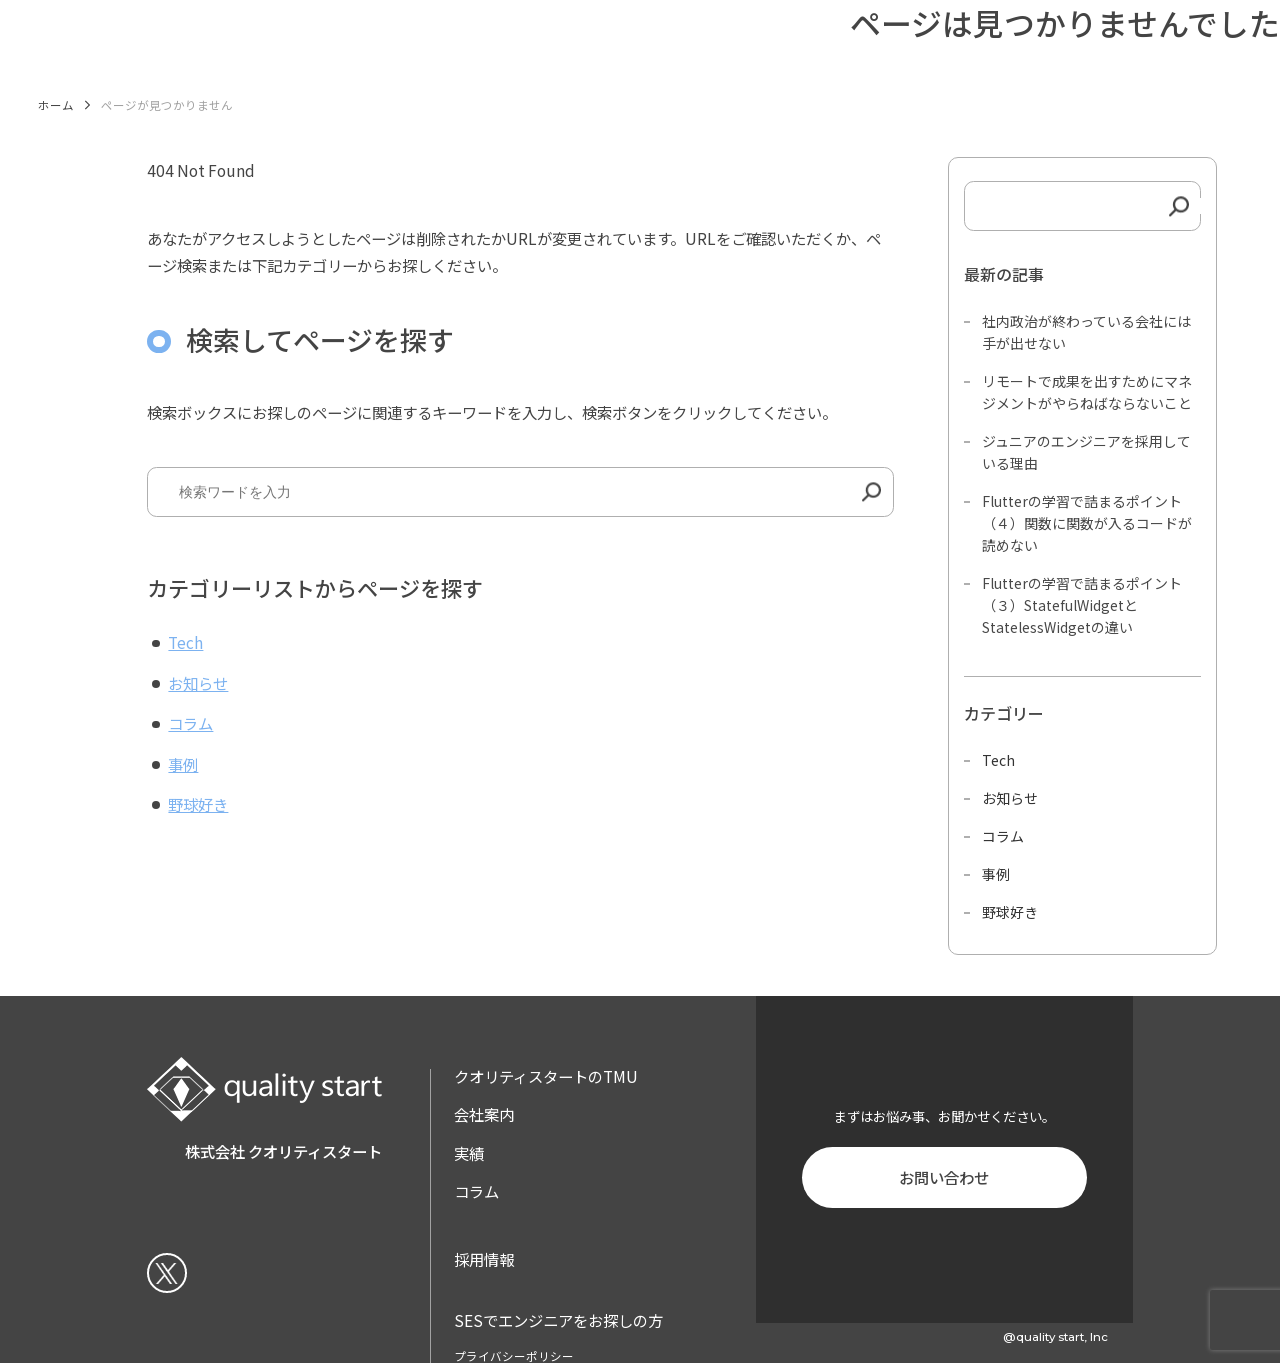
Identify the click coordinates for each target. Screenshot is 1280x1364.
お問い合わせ (944, 1177)
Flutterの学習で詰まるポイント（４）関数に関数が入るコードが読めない (1087, 523)
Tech (185, 642)
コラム (190, 723)
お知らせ (198, 683)
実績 (469, 1153)
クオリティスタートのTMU (546, 1076)
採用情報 (484, 1259)
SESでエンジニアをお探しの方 (558, 1320)
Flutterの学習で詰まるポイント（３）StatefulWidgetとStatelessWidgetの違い (1082, 605)
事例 (183, 764)
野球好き (198, 804)
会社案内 (484, 1114)
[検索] (871, 491)
